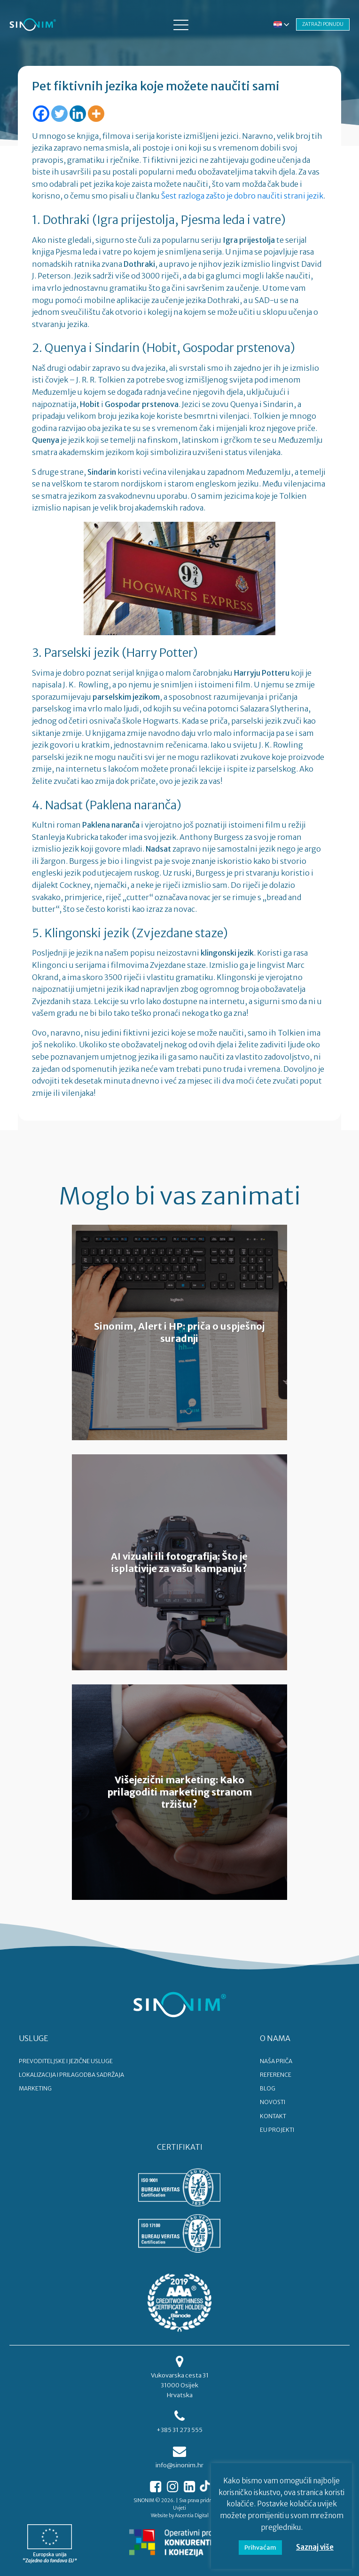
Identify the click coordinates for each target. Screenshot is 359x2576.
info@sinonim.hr (179, 2465)
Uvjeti (179, 2508)
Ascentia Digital (192, 2515)
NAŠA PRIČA (276, 2061)
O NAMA (275, 2038)
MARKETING (35, 2088)
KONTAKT (273, 2116)
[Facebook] (41, 113)
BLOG (267, 2088)
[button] (181, 24)
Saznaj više (315, 2547)
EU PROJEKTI (277, 2129)
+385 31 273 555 (179, 2430)
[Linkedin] (78, 113)
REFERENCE (275, 2074)
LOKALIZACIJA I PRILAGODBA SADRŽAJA (71, 2074)
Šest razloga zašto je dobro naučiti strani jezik (242, 195)
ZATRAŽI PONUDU (322, 24)
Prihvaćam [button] (260, 2548)
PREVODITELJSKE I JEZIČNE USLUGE (66, 2061)
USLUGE (33, 2038)
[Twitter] (59, 113)
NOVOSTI (272, 2101)
